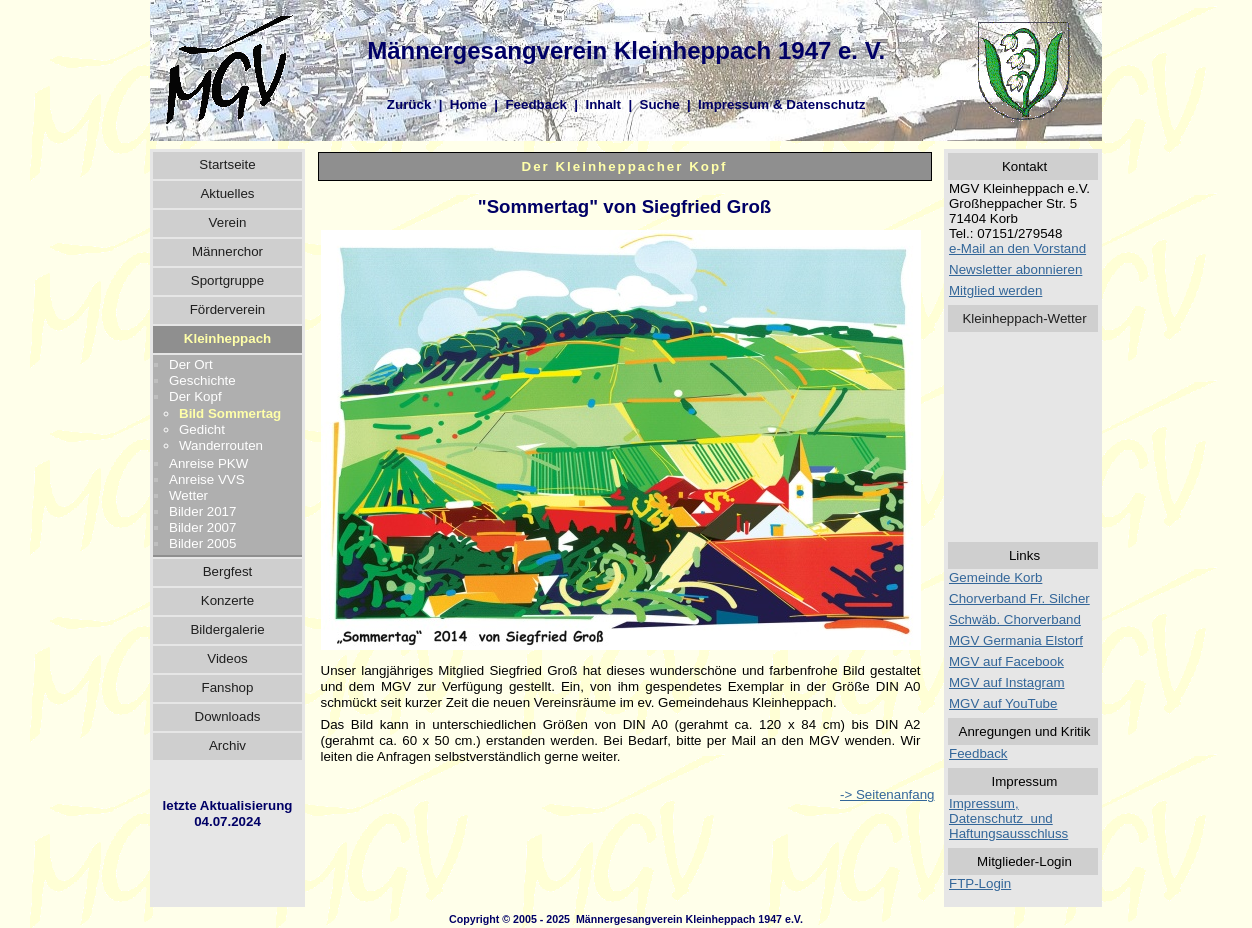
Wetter (188, 495)
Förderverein (228, 309)
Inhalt (603, 104)
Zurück (409, 104)
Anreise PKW (208, 463)
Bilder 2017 (202, 511)
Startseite (227, 164)
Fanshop (228, 687)
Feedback (536, 104)
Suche (660, 104)
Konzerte (227, 600)
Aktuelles (227, 193)
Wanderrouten (221, 445)
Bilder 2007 (202, 527)
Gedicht (202, 429)
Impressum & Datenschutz (781, 104)
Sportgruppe (227, 280)
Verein (228, 222)
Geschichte (202, 380)
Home (468, 104)
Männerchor (227, 251)
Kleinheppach (227, 338)
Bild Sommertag (230, 413)
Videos (227, 658)
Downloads (228, 716)
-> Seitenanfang (887, 794)
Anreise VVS (207, 479)
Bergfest (228, 571)
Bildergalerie (227, 629)
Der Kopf (195, 396)
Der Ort (191, 364)
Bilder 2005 (202, 543)
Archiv (227, 745)
